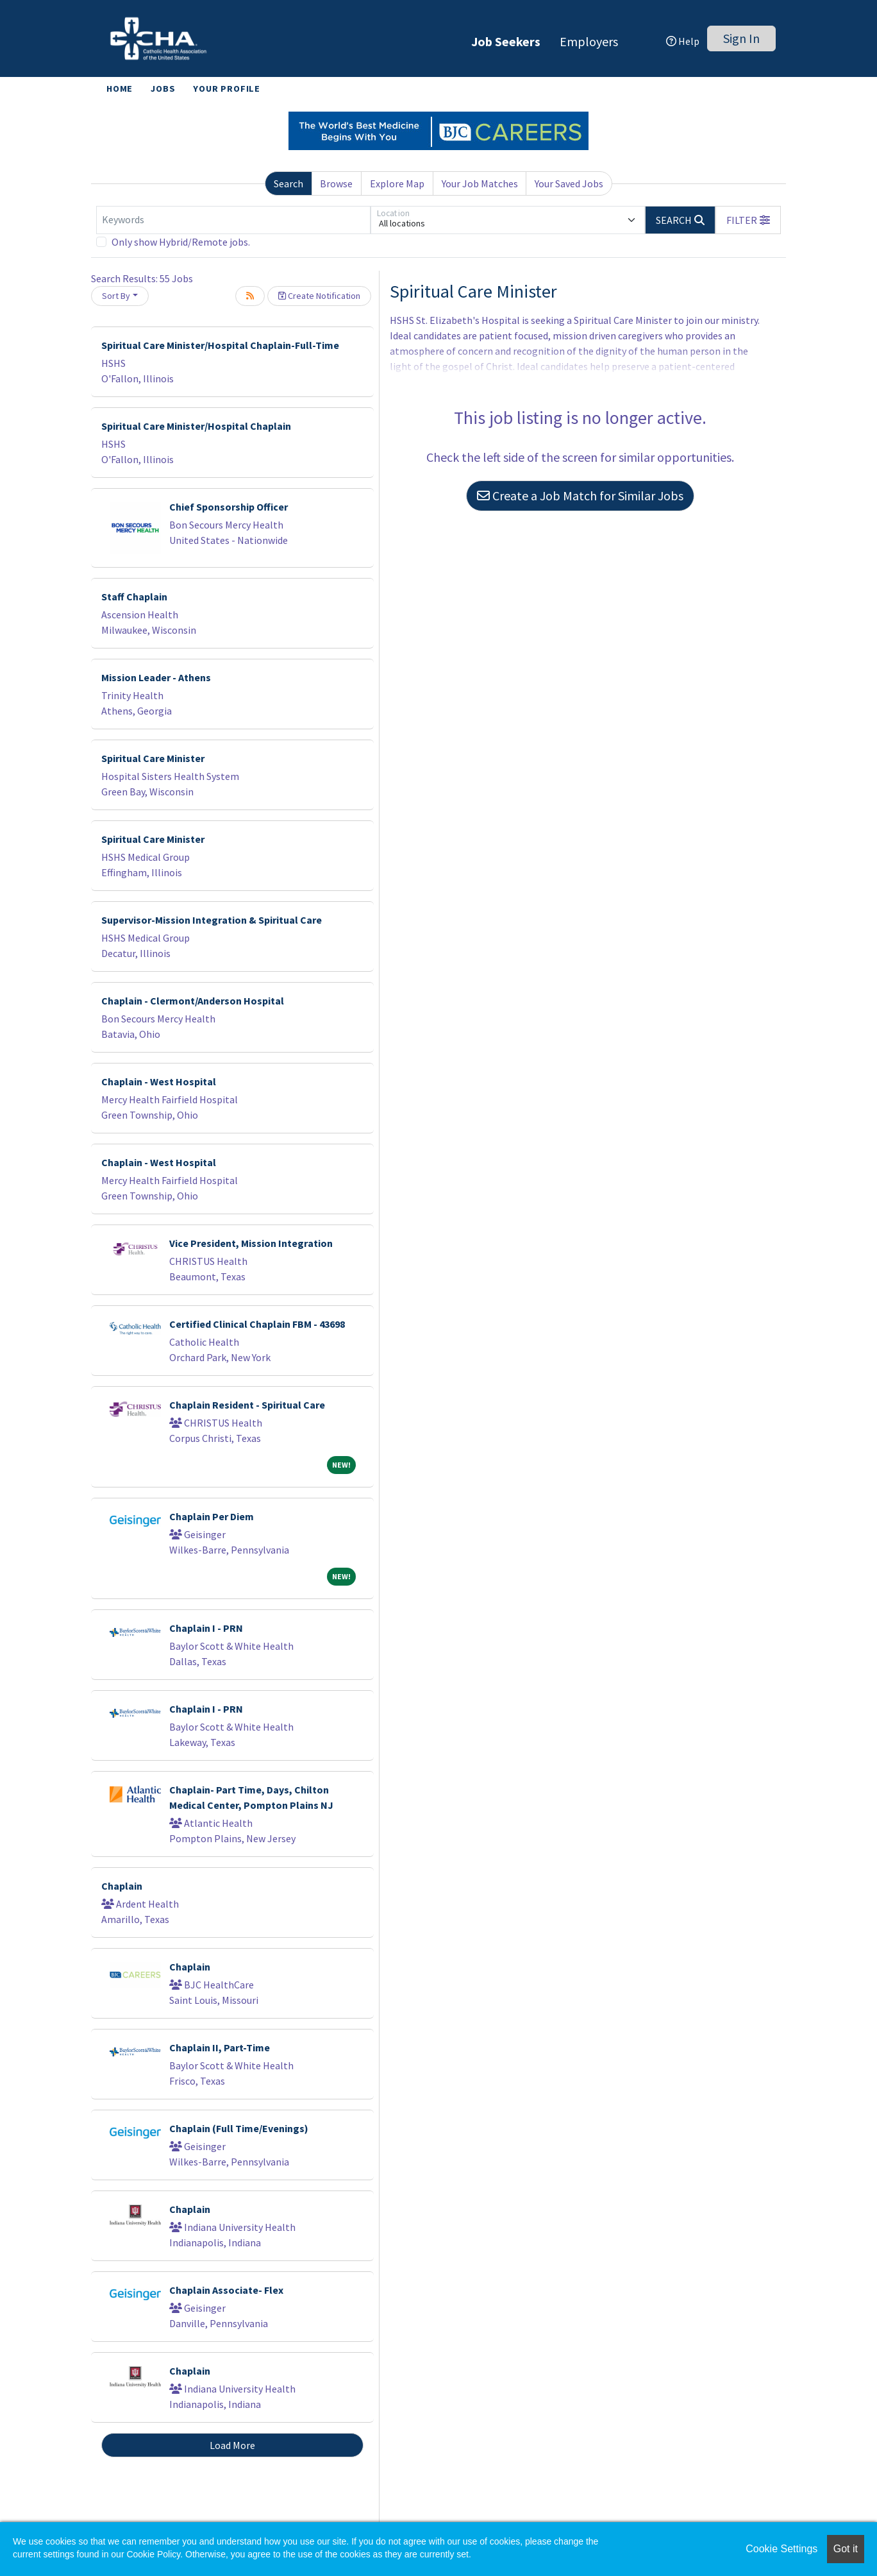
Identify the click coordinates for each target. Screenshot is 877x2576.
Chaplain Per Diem (211, 1516)
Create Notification (319, 295)
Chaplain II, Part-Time (219, 2047)
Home (119, 88)
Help (682, 41)
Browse (336, 183)
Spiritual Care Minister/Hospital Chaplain (196, 425)
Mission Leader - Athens (156, 677)
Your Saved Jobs (569, 183)
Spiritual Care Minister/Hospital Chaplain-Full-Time (220, 345)
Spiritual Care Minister (153, 758)
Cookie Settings (781, 2548)
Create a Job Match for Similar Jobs (580, 495)
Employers (589, 41)
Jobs (163, 88)
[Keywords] (233, 220)
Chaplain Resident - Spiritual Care (247, 1404)
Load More (232, 2445)
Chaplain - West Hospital (158, 1081)
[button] (748, 220)
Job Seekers (505, 41)
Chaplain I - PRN (206, 1628)
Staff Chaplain (134, 596)
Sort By (116, 295)
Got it (845, 2548)
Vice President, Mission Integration (251, 1243)
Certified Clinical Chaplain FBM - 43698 (257, 1324)
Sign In (741, 38)
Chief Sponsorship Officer (228, 506)
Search (288, 183)
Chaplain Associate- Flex (226, 2290)
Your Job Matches (480, 183)
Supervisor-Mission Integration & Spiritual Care (211, 919)
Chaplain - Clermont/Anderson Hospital (192, 1000)
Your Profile (226, 88)
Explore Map (397, 183)
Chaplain (121, 1885)
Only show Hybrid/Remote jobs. (181, 241)
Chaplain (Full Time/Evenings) (238, 2128)
